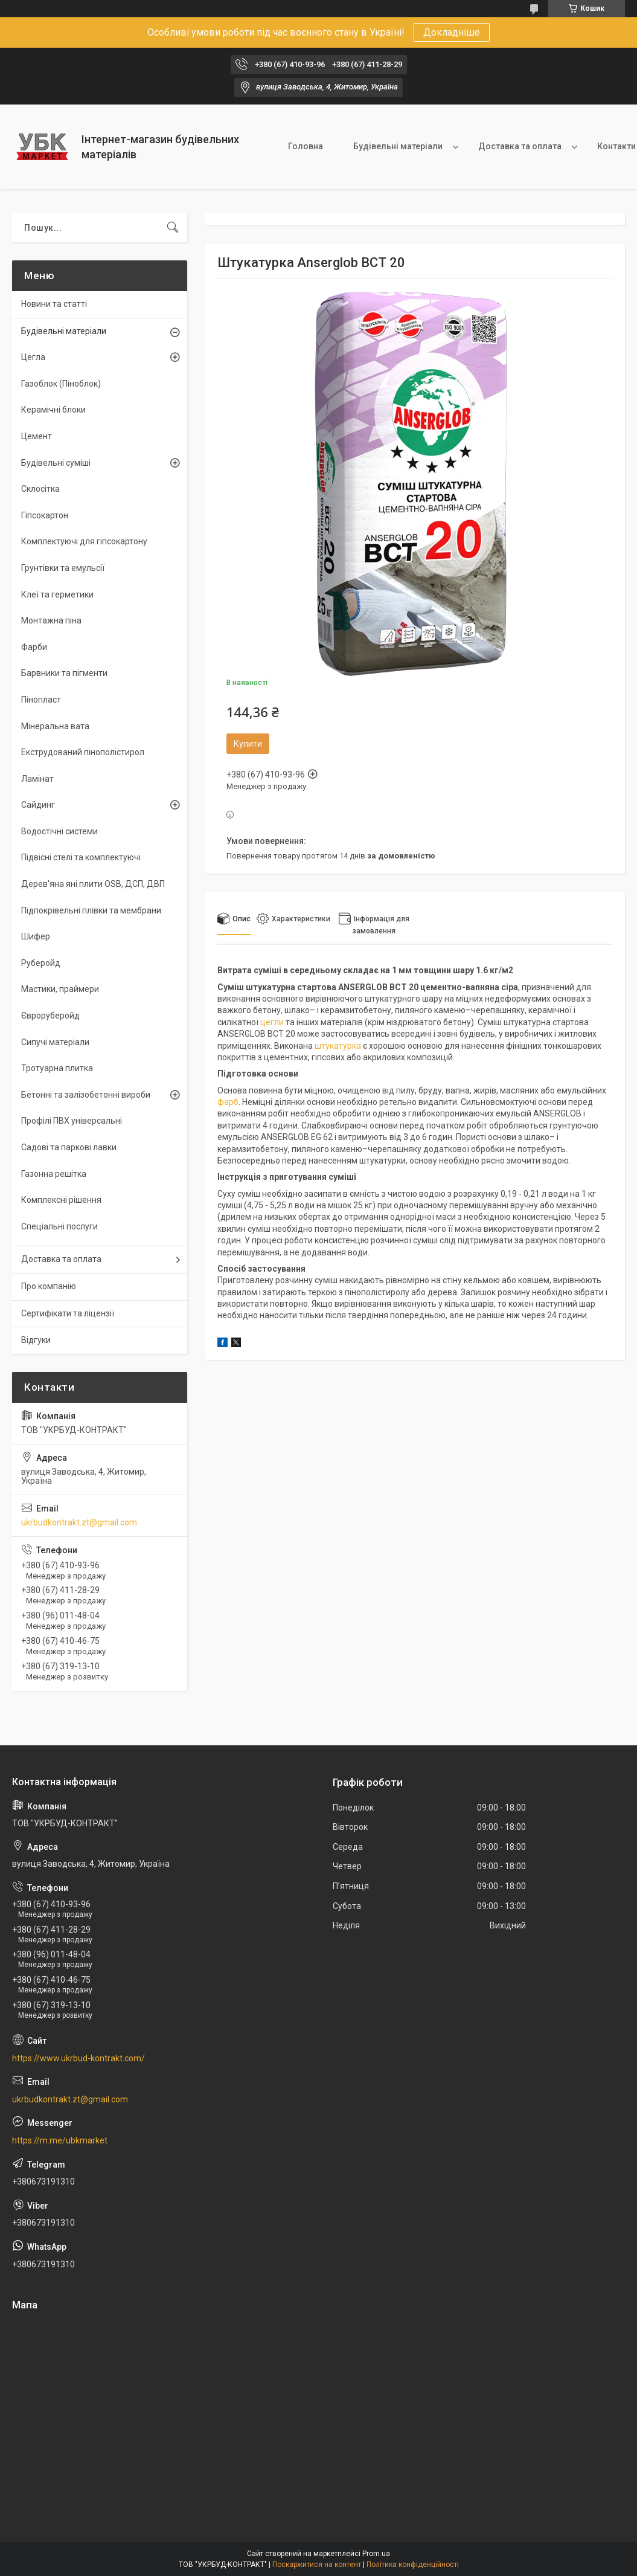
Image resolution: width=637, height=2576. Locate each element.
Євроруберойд (50, 1015)
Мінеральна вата (55, 726)
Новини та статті (54, 304)
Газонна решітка (53, 1174)
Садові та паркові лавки (69, 1147)
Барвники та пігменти (64, 673)
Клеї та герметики (57, 594)
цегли (272, 1022)
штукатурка (338, 1046)
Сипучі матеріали (55, 1042)
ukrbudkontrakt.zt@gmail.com (79, 1522)
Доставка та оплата (520, 146)
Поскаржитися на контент (316, 2564)
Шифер (35, 936)
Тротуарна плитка (57, 1068)
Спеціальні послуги (59, 1226)
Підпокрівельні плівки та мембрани (91, 910)
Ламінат (37, 779)
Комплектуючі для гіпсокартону (84, 541)
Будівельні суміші (56, 463)
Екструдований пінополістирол (82, 752)
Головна (305, 146)
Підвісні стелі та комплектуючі (81, 857)
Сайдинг (38, 805)
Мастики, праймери (60, 989)
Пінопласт (41, 699)
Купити (248, 744)
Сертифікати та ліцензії (67, 1313)
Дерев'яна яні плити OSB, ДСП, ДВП (93, 884)
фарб (227, 1102)
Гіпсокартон (44, 515)
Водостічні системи (59, 831)
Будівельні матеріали (398, 146)
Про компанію (48, 1286)
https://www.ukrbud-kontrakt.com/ (78, 2058)
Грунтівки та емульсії (62, 568)
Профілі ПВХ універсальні (71, 1120)
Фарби (34, 647)
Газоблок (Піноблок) (61, 383)
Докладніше (451, 32)
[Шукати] (172, 227)
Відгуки (36, 1340)
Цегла (33, 357)
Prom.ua (376, 2553)
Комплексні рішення (61, 1200)
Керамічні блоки (53, 409)
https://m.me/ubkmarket (59, 2140)
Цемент (36, 436)
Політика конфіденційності (413, 2564)
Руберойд (40, 963)
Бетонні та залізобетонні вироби (85, 1095)
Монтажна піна (51, 620)
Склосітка (40, 489)
